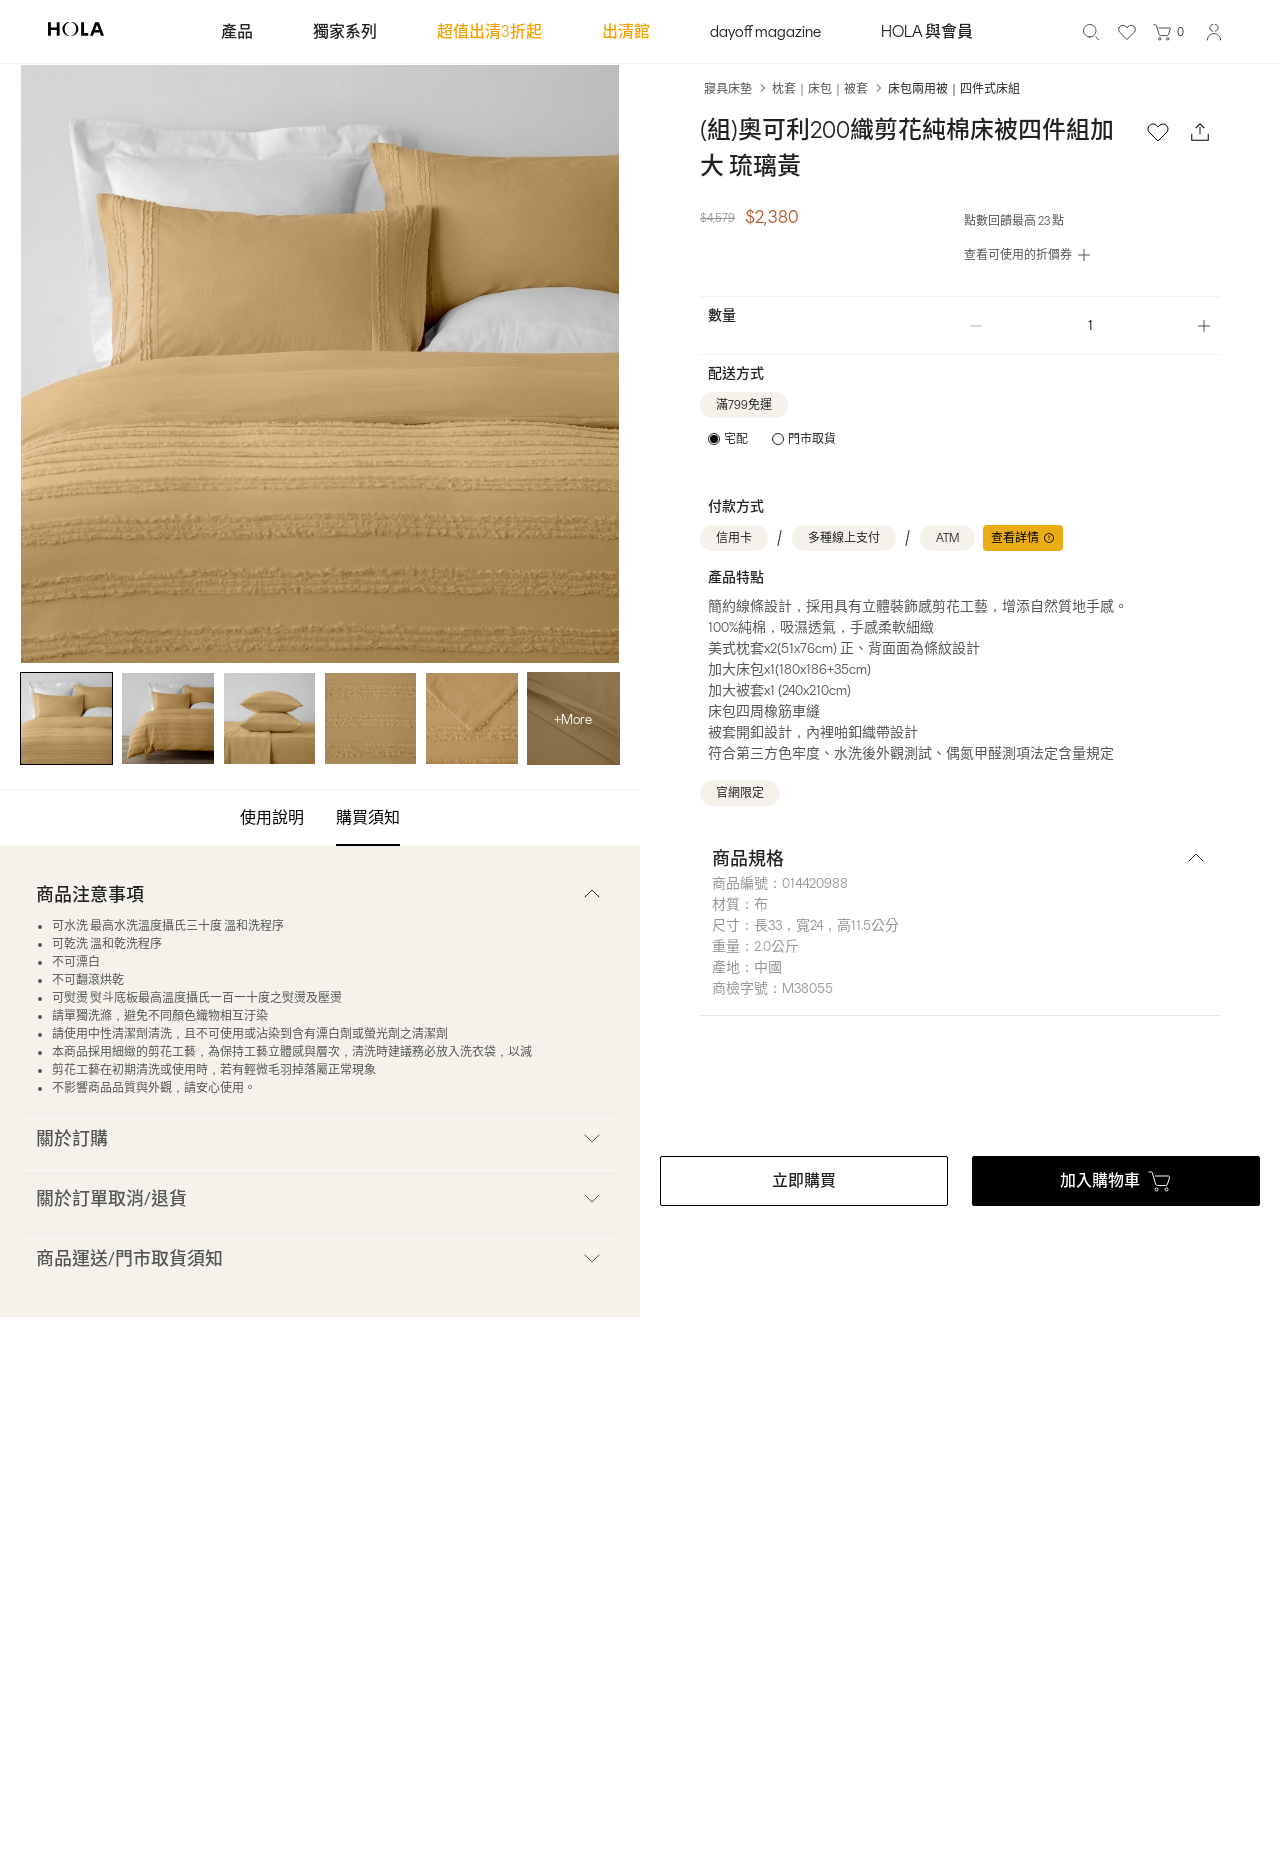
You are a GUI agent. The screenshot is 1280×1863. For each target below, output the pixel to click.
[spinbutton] (1090, 325)
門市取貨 (812, 439)
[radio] (728, 439)
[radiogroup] (772, 439)
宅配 (736, 439)
